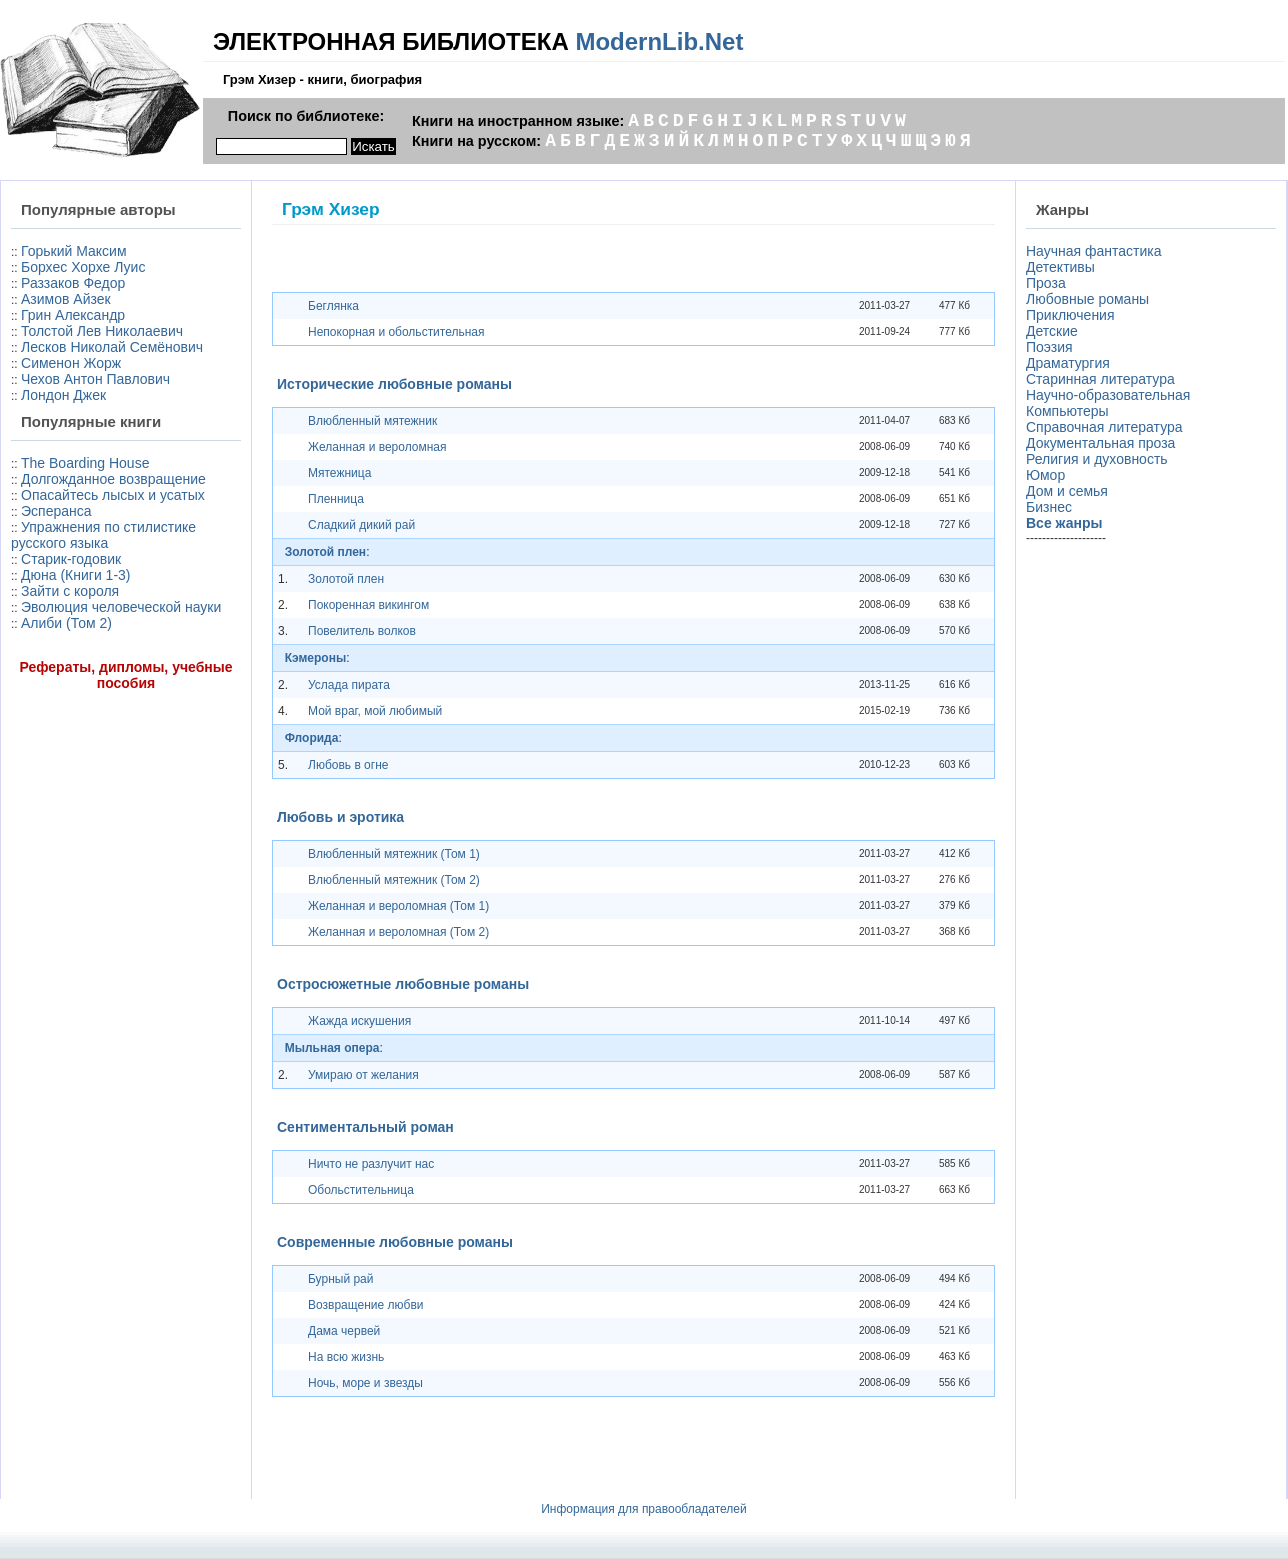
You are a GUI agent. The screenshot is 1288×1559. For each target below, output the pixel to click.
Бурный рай (341, 1279)
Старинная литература (1100, 379)
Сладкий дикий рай (361, 525)
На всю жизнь (346, 1357)
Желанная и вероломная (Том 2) (398, 932)
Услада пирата (349, 685)
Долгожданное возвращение (113, 479)
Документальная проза (1100, 443)
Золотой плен (346, 579)
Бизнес (1049, 507)
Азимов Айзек (66, 299)
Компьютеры (1067, 411)
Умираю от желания (363, 1075)
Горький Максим (74, 251)
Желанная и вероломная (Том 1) (398, 906)
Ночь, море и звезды (365, 1383)
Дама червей (344, 1331)
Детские (1052, 331)
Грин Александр (73, 315)
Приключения (1070, 315)
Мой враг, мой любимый (375, 711)
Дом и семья (1067, 491)
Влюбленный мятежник (372, 421)
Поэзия (1049, 347)
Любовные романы (1087, 299)
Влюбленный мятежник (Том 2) (394, 880)
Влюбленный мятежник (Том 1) (394, 854)
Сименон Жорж (71, 363)
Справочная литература (1104, 427)
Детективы (1060, 267)
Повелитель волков (362, 631)
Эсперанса (56, 511)
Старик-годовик (71, 559)
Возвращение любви (365, 1305)
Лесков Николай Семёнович (112, 347)
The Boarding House (85, 463)
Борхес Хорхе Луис (83, 267)
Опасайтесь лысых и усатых (113, 495)
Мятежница (339, 473)
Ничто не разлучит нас (371, 1164)
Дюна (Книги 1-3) (75, 575)
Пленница (336, 499)
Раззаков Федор (73, 283)
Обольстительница (361, 1190)
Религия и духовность (1097, 459)
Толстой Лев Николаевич (102, 331)
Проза (1046, 283)
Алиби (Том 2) (66, 623)
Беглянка (333, 306)
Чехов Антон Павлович (95, 379)
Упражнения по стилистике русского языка (103, 535)
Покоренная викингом (368, 605)
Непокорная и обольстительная (396, 332)
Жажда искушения (359, 1021)
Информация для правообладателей (644, 1509)
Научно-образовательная (1108, 395)
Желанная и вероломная (377, 447)
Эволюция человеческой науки (121, 607)
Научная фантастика (1094, 251)
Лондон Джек (63, 395)
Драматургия (1068, 363)
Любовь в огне (348, 765)
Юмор (1045, 475)
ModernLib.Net (659, 41)
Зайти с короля (70, 591)
